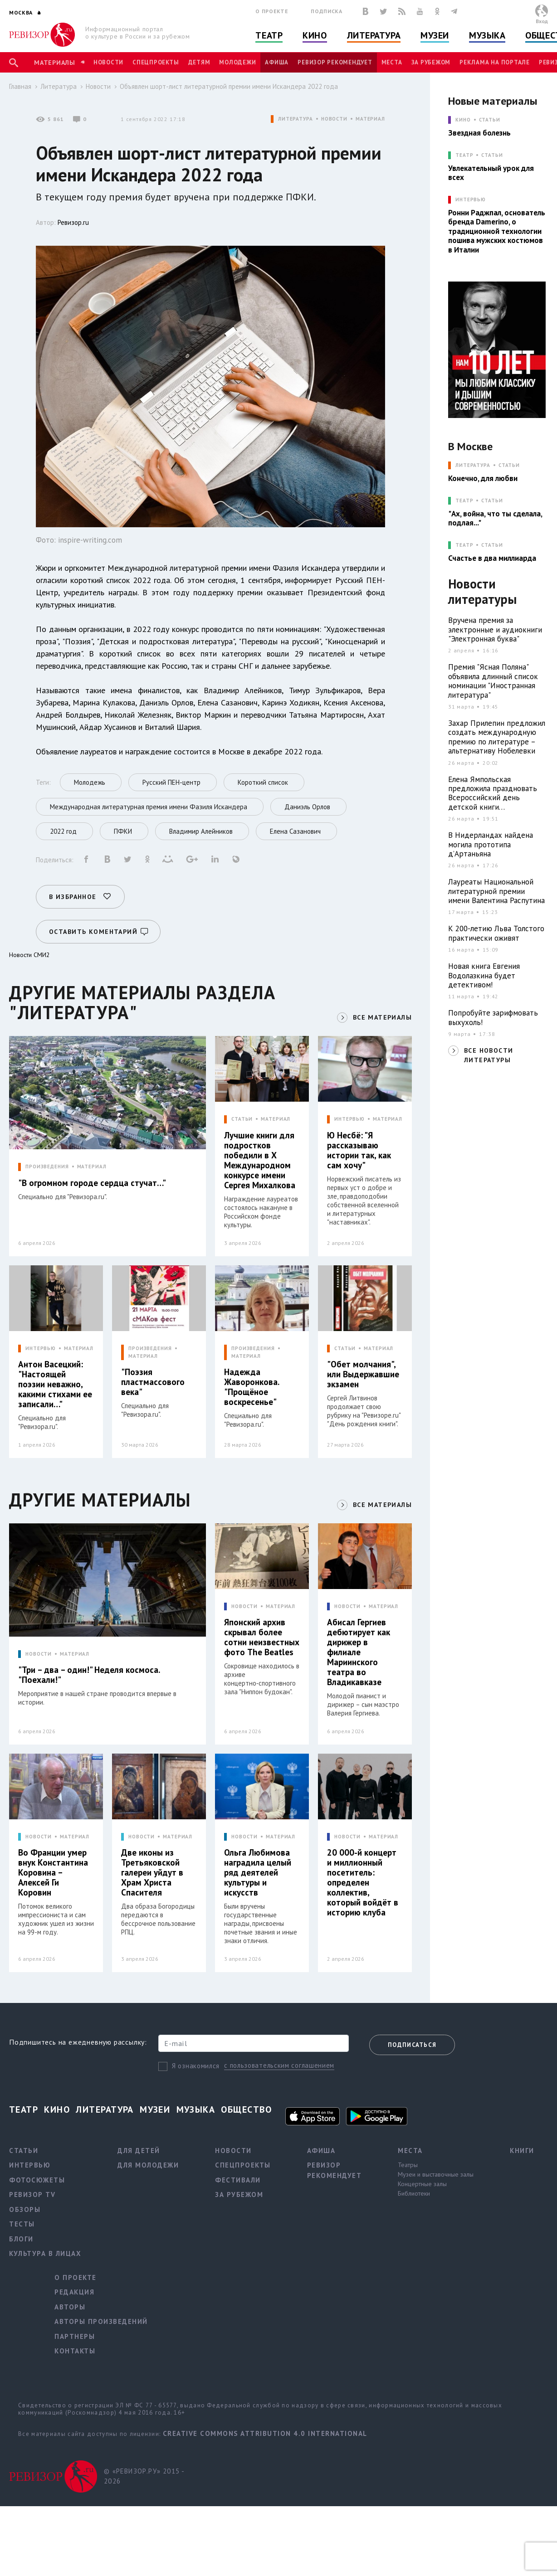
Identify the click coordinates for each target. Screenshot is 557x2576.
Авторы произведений (101, 2321)
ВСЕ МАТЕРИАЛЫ (382, 1017)
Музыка (487, 35)
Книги (522, 2150)
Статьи (489, 120)
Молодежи (237, 62)
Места (391, 62)
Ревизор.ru (73, 222)
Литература (374, 35)
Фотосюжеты (37, 2180)
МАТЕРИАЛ (370, 119)
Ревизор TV (32, 2194)
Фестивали (238, 2180)
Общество (246, 2109)
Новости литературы (482, 592)
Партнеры (74, 2336)
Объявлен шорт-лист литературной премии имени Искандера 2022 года (229, 86)
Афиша (276, 62)
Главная (20, 86)
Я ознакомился (196, 2065)
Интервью (29, 2165)
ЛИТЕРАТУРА (295, 119)
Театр (269, 35)
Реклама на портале (494, 62)
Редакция (74, 2292)
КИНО (463, 120)
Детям (199, 62)
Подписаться (412, 2045)
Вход (542, 21)
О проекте (271, 11)
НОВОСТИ (334, 119)
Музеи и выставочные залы (436, 2174)
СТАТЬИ (242, 1119)
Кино (315, 35)
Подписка (326, 11)
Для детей (138, 2150)
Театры (408, 2165)
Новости (108, 62)
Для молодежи (148, 2165)
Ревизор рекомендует (335, 62)
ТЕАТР (464, 155)
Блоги (21, 2239)
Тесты (22, 2224)
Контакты (74, 2351)
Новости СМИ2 (29, 955)
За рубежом (431, 62)
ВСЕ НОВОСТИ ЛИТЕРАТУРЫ (488, 1055)
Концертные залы (422, 2184)
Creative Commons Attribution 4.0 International (265, 2433)
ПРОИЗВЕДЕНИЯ (47, 1167)
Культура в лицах (45, 2253)
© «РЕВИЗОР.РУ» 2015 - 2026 (144, 2476)
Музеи (434, 35)
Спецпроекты (155, 62)
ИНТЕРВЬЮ (349, 1119)
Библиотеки (414, 2193)
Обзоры (24, 2209)
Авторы (69, 2307)
